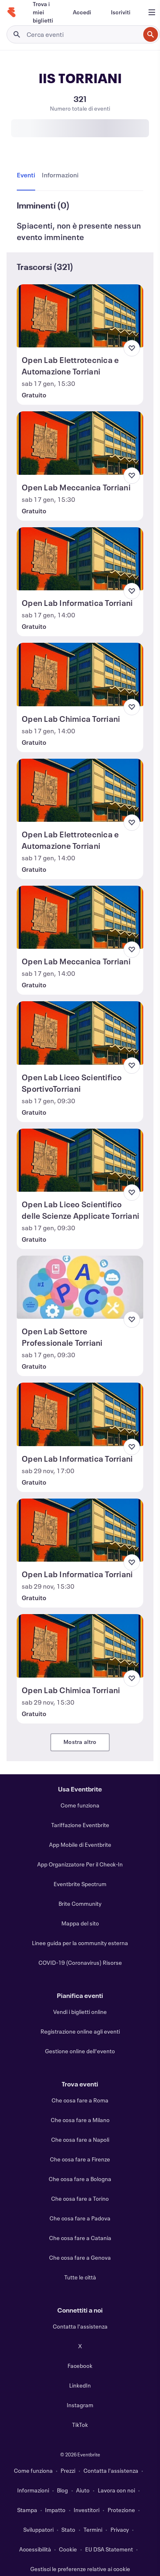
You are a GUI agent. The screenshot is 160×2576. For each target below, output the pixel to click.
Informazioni (33, 2490)
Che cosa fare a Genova (80, 2257)
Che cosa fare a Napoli (80, 2139)
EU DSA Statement (109, 2549)
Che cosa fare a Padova (80, 2218)
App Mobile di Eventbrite (80, 1844)
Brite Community (80, 1903)
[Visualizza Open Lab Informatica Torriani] (80, 558)
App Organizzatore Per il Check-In (80, 1864)
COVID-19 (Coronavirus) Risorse (80, 1962)
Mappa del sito (80, 1923)
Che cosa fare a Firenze (80, 2159)
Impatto (55, 2510)
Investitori (86, 2510)
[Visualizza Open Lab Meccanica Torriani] (80, 442)
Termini (92, 2529)
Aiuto (83, 2490)
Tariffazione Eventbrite (80, 1825)
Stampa (27, 2510)
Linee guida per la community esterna (80, 1943)
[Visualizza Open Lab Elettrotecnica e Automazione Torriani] (80, 315)
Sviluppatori (38, 2529)
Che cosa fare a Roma (80, 2100)
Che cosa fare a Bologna (80, 2179)
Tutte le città (80, 2277)
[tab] (27, 175)
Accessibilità (35, 2549)
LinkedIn (80, 2385)
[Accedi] (82, 12)
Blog (62, 2490)
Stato (68, 2529)
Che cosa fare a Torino (80, 2198)
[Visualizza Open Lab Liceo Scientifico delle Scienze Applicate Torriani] (80, 1160)
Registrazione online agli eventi (80, 2031)
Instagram (80, 2405)
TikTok (80, 2425)
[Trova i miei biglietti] (43, 12)
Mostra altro (79, 1742)
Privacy (119, 2529)
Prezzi (68, 2470)
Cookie (68, 2549)
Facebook (80, 2366)
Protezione (121, 2510)
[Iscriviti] (120, 12)
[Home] (11, 12)
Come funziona (80, 1805)
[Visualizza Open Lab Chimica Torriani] (80, 674)
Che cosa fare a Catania (80, 2238)
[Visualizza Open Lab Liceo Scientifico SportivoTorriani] (80, 1032)
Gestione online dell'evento (80, 2051)
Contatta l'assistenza (80, 2326)
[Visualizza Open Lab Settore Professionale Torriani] (80, 1287)
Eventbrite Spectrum (80, 1884)
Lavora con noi (116, 2490)
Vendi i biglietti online (80, 2012)
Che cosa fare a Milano (80, 2120)
